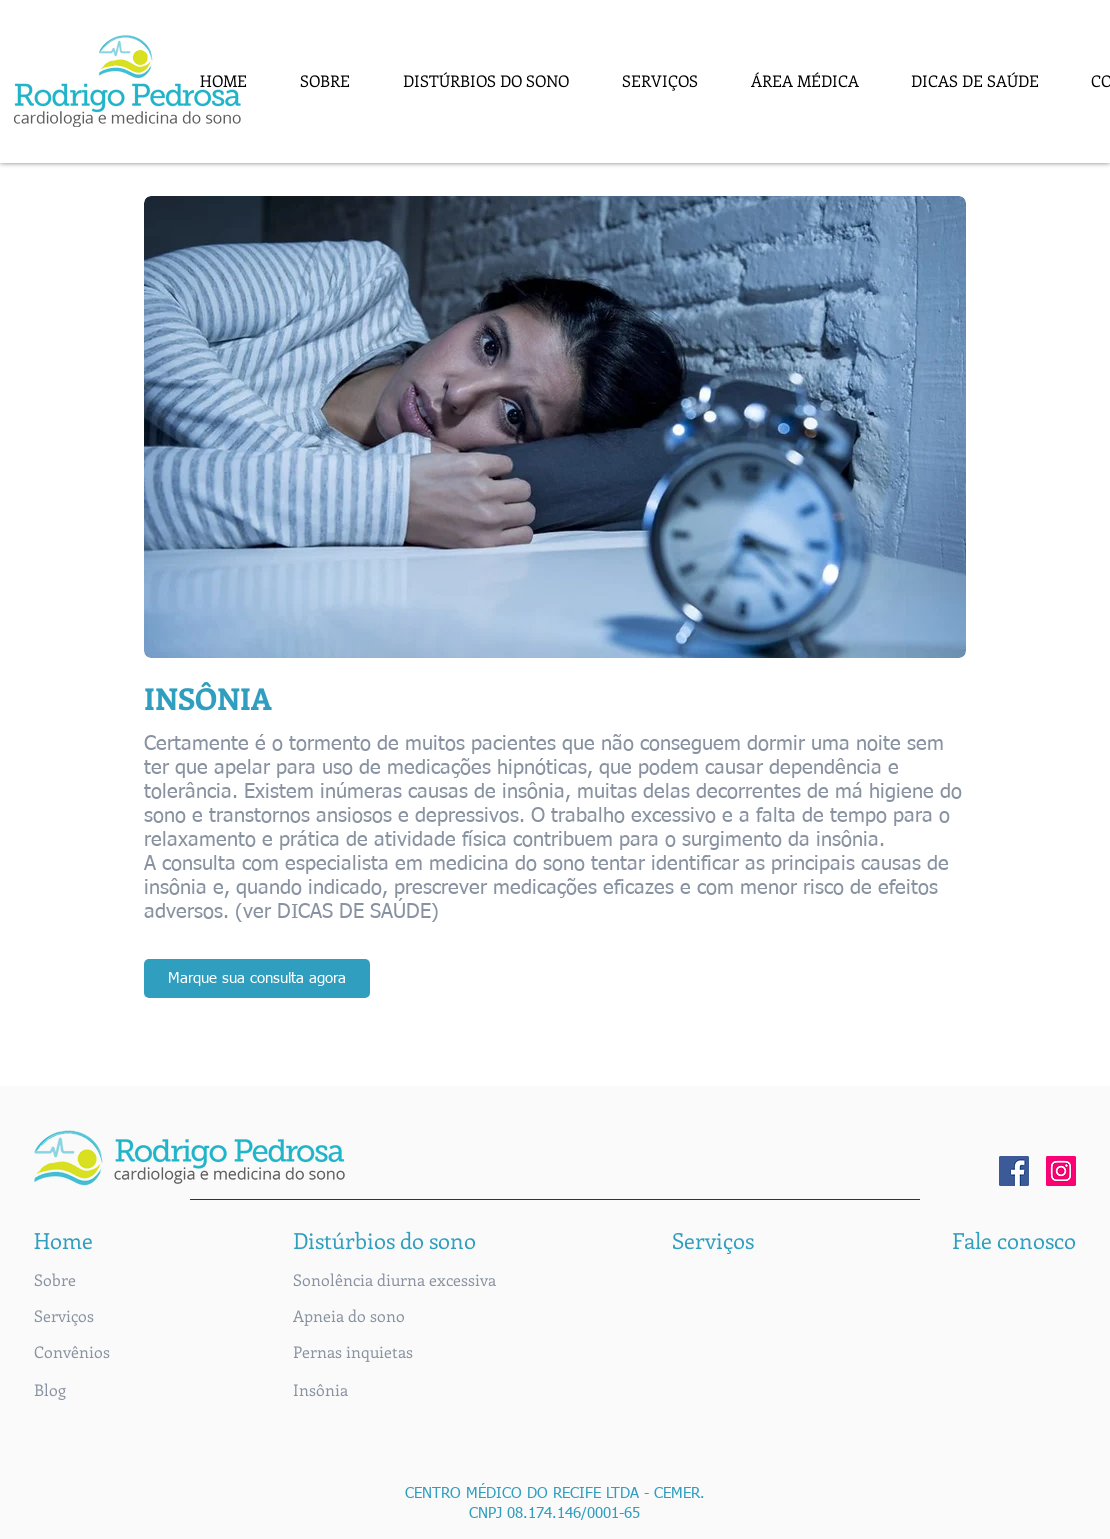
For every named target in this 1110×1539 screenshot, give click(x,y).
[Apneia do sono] (349, 1316)
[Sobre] (66, 1280)
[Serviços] (66, 1316)
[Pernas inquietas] (353, 1352)
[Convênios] (72, 1352)
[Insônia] (320, 1390)
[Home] (66, 1240)
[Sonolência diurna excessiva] (394, 1280)
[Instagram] (1061, 1171)
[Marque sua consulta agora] (257, 978)
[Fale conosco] (1014, 1240)
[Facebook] (1014, 1171)
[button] (486, 80)
